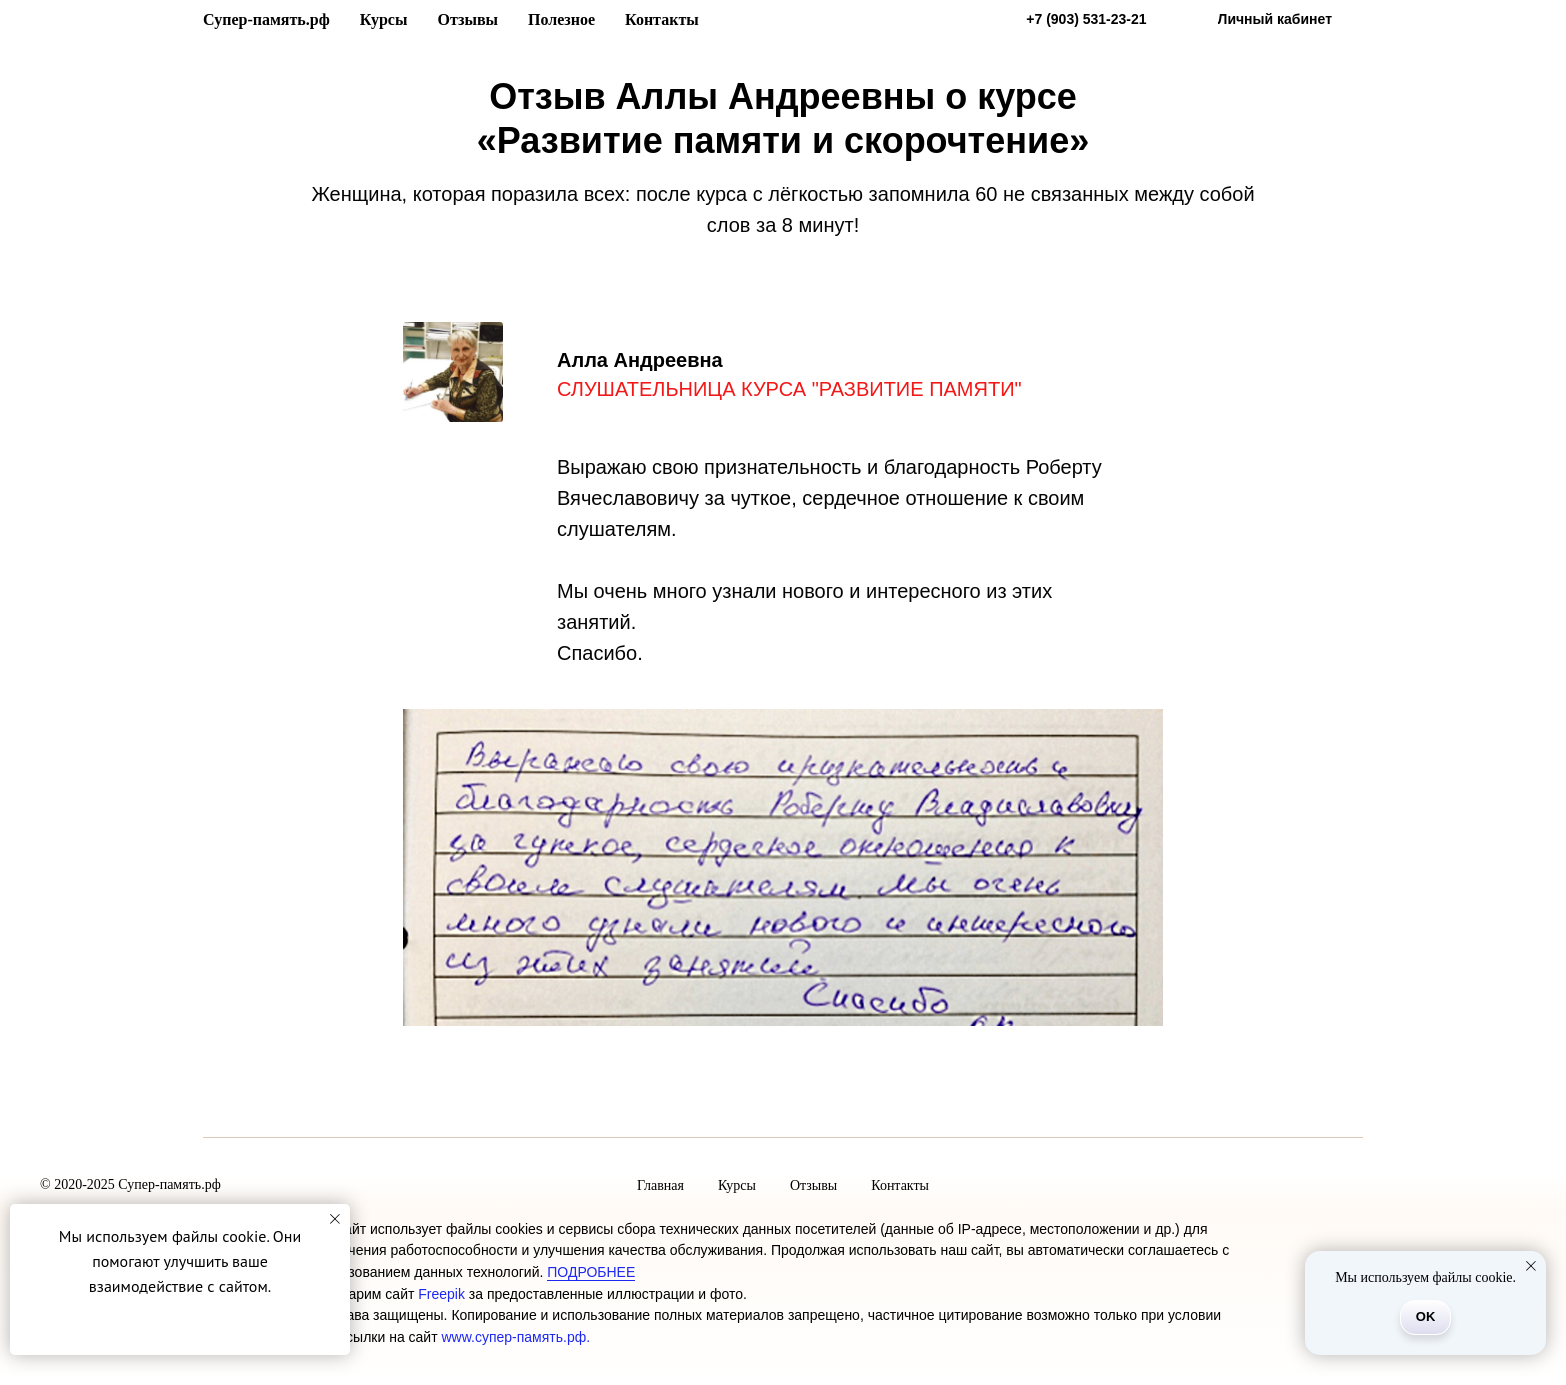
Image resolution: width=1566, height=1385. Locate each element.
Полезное (561, 19)
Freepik (441, 1294)
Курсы (384, 19)
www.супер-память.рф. (515, 1337)
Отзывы (467, 19)
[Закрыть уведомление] (335, 1219)
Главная (660, 1185)
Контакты (662, 19)
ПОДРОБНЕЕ (591, 1272)
